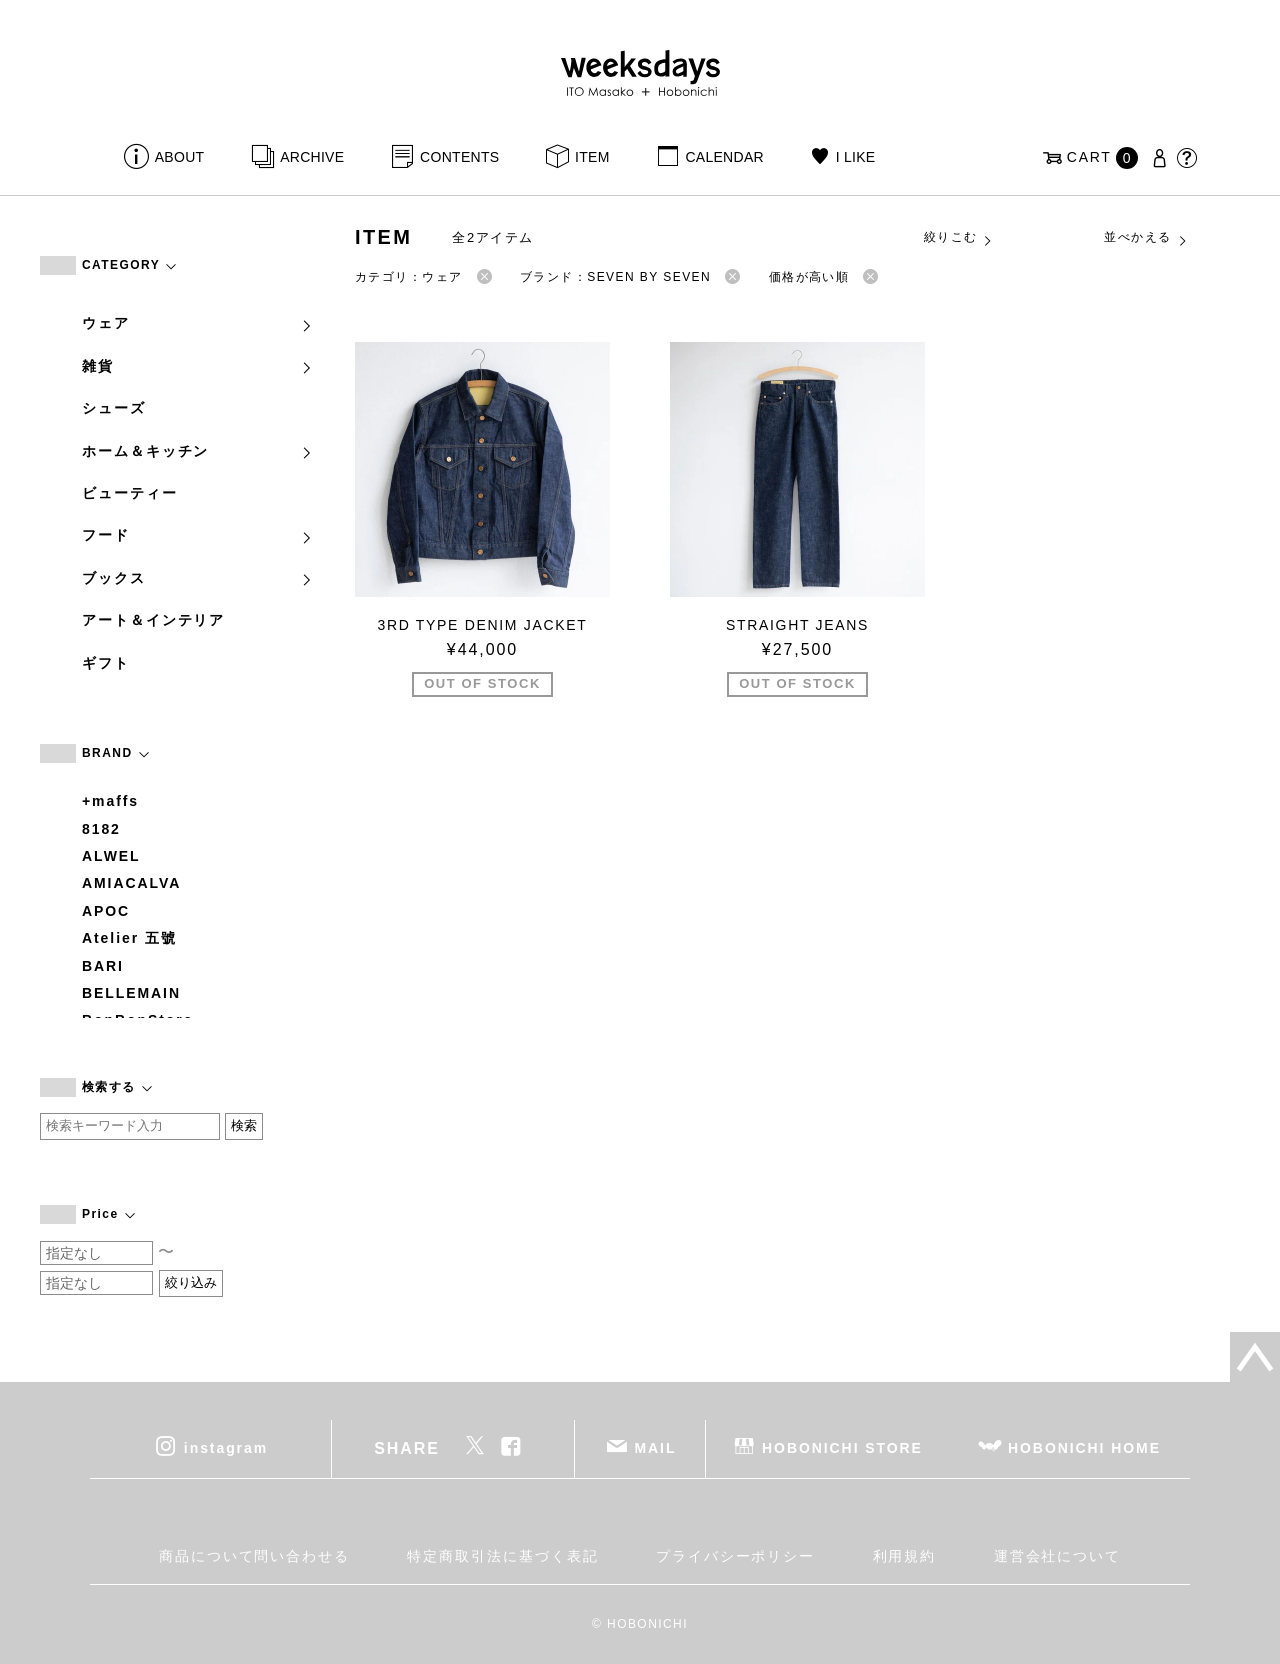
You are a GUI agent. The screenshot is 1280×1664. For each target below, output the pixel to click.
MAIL (656, 1448)
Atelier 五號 (129, 938)
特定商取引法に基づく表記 (502, 1556)
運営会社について (1057, 1556)
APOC (106, 911)
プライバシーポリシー (735, 1556)
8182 (101, 829)
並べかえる (1146, 238)
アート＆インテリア (153, 620)
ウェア (198, 323)
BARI (103, 966)
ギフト (106, 663)
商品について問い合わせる (254, 1556)
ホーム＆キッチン (198, 451)
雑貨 (198, 366)
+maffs (110, 801)
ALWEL (111, 856)
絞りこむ (959, 238)
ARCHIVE (312, 157)
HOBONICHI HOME (1084, 1448)
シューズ (114, 408)
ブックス (198, 578)
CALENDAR (724, 157)
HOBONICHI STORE (842, 1448)
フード (198, 535)
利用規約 (905, 1556)
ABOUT (180, 157)
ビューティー (130, 493)
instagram (226, 1448)
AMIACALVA (131, 883)
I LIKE (856, 157)
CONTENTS (459, 157)
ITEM (592, 157)
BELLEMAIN (131, 993)
